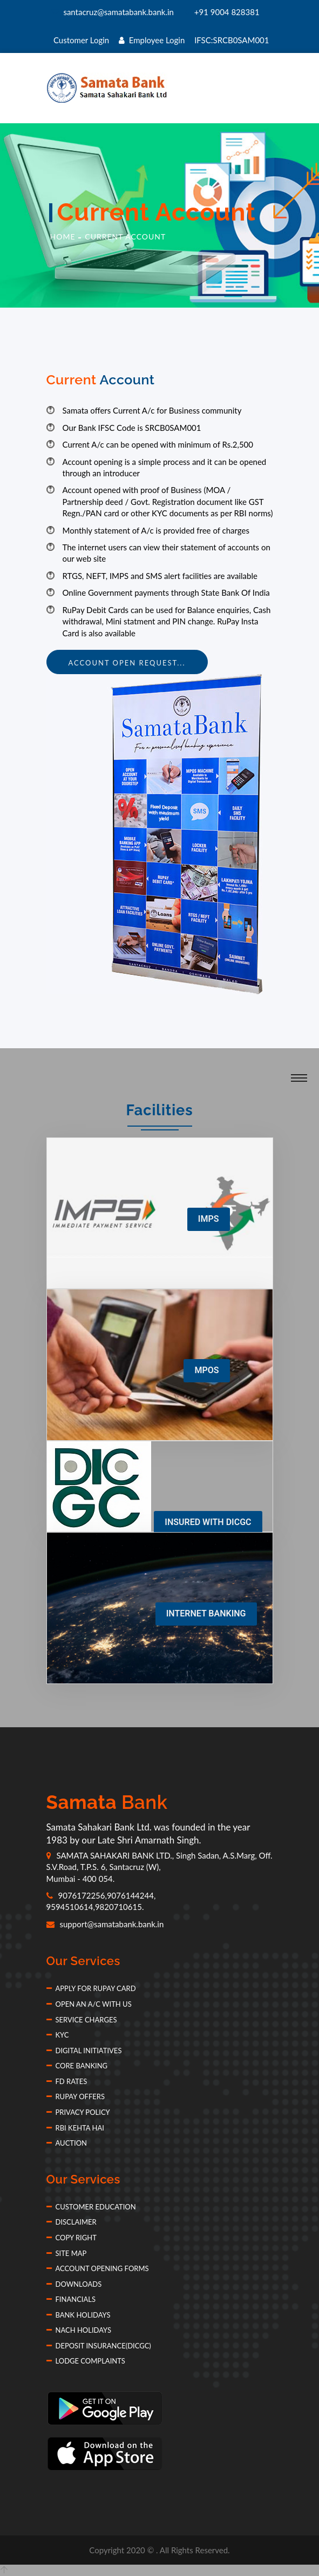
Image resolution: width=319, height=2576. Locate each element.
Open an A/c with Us (89, 2004)
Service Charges (81, 2019)
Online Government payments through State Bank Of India (166, 592)
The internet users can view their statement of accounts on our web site (166, 552)
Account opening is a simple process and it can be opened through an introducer (165, 467)
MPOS (206, 1370)
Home (63, 236)
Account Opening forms (97, 2268)
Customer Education (91, 2206)
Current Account (125, 236)
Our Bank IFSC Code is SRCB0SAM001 (132, 427)
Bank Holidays (78, 2315)
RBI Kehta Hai (75, 2128)
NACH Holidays (78, 2330)
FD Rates (66, 2081)
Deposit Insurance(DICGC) (98, 2345)
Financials (71, 2299)
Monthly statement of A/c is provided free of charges (156, 530)
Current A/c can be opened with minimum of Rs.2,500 (158, 444)
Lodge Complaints (85, 2361)
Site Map (66, 2253)
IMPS (208, 1219)
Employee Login (152, 40)
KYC (57, 2035)
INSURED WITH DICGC (208, 1522)
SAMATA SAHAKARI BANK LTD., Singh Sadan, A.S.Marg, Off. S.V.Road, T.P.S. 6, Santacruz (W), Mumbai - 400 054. (159, 1867)
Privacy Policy (78, 2112)
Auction (66, 2143)
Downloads (74, 2284)
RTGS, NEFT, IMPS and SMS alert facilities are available (160, 576)
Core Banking (77, 2065)
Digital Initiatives (84, 2050)
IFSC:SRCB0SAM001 (231, 40)
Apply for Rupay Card (91, 1988)
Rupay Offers (75, 2096)
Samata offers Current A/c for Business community (152, 410)
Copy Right (71, 2237)
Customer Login (81, 40)
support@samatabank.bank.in (105, 1924)
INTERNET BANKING (206, 1613)
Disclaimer (71, 2222)
